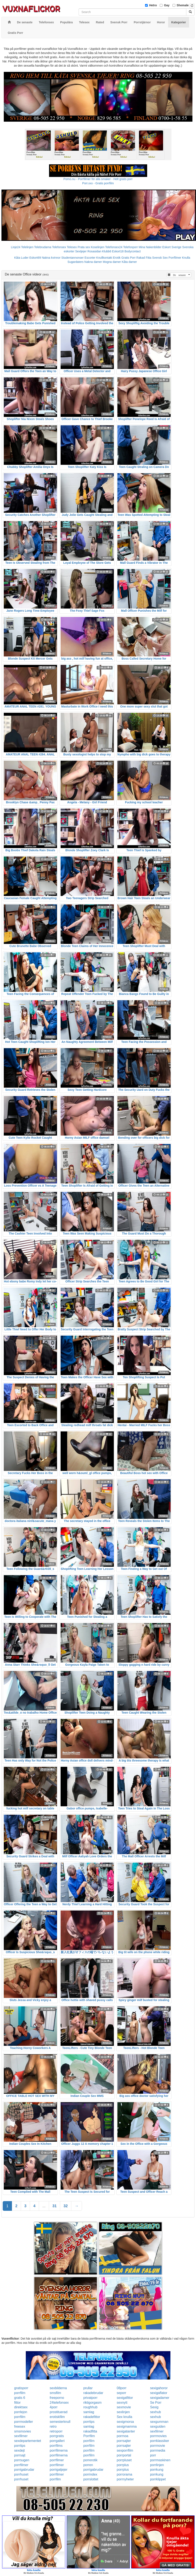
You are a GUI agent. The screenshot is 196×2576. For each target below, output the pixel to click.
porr (153, 2455)
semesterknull (60, 2421)
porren (88, 2465)
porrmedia (157, 2450)
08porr (121, 2388)
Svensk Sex (160, 257)
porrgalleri (57, 2441)
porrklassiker (159, 2441)
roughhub (90, 2407)
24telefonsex (59, 2402)
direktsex (21, 2407)
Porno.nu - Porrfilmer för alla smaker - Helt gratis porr (98, 179)
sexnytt (122, 2402)
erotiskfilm (57, 2417)
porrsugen (21, 2460)
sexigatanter (126, 2431)
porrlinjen (157, 2465)
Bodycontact (133, 251)
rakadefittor (91, 2417)
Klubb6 (106, 251)
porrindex (90, 2474)
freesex (19, 2426)
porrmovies (158, 2436)
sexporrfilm (125, 2450)
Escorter (89, 257)
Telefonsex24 (113, 247)
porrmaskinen (160, 2460)
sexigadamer (159, 2397)
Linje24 (15, 247)
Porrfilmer (175, 257)
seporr (121, 2393)
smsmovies (22, 2431)
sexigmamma (127, 2426)
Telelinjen (27, 247)
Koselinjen (97, 247)
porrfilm (19, 2393)
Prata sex (84, 247)
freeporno (57, 2397)
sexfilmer (157, 2431)
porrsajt (19, 2455)
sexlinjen (123, 2412)
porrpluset (124, 2460)
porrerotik (90, 2460)
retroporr (56, 2431)
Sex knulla (124, 2417)
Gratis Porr (128, 257)
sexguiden (157, 2426)
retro (53, 2426)
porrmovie (157, 2445)
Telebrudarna (42, 247)
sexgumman (159, 2421)
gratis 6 (19, 2397)
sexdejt (19, 2450)
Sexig (154, 2407)
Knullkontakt (104, 257)
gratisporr (21, 2388)
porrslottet (90, 2479)
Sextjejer (81, 251)
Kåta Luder (21, 257)
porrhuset (21, 2474)
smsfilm (55, 2393)
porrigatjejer (58, 2469)
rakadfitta (90, 2431)
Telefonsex (59, 247)
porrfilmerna (58, 2450)
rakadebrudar (93, 2393)
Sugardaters (75, 262)
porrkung (156, 2469)
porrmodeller (23, 2421)
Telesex (72, 247)
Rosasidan (94, 251)
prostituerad (58, 2412)
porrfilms (56, 2445)
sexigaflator (158, 2393)
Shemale (183, 5)
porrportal (124, 2455)
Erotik (117, 257)
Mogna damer (112, 262)
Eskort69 (35, 257)
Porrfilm (89, 2436)
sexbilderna (58, 2388)
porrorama (124, 2474)
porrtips (88, 2421)
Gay (166, 5)
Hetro (153, 5)
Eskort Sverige (171, 247)
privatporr (90, 2397)
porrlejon (20, 2412)
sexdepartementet (27, 2441)
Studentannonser (72, 257)
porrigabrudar (24, 2469)
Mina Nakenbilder (150, 247)
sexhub (155, 2412)
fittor (17, 2402)
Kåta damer (129, 262)
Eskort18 (118, 251)
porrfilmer (57, 2460)
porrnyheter (125, 2479)
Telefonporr (130, 247)
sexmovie (124, 2407)
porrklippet (158, 2479)
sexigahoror (159, 2388)
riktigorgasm (92, 2402)
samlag (88, 2412)
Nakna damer (93, 262)
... (43, 2206)
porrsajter (124, 2441)
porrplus (123, 2465)
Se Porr (155, 2402)
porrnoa (122, 2436)
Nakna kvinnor (51, 257)
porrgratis (57, 2436)
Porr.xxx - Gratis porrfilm (98, 183)
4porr (53, 2407)
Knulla (186, 257)
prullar (87, 2388)
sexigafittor (125, 2397)
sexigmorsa (125, 2421)
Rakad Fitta (144, 257)
